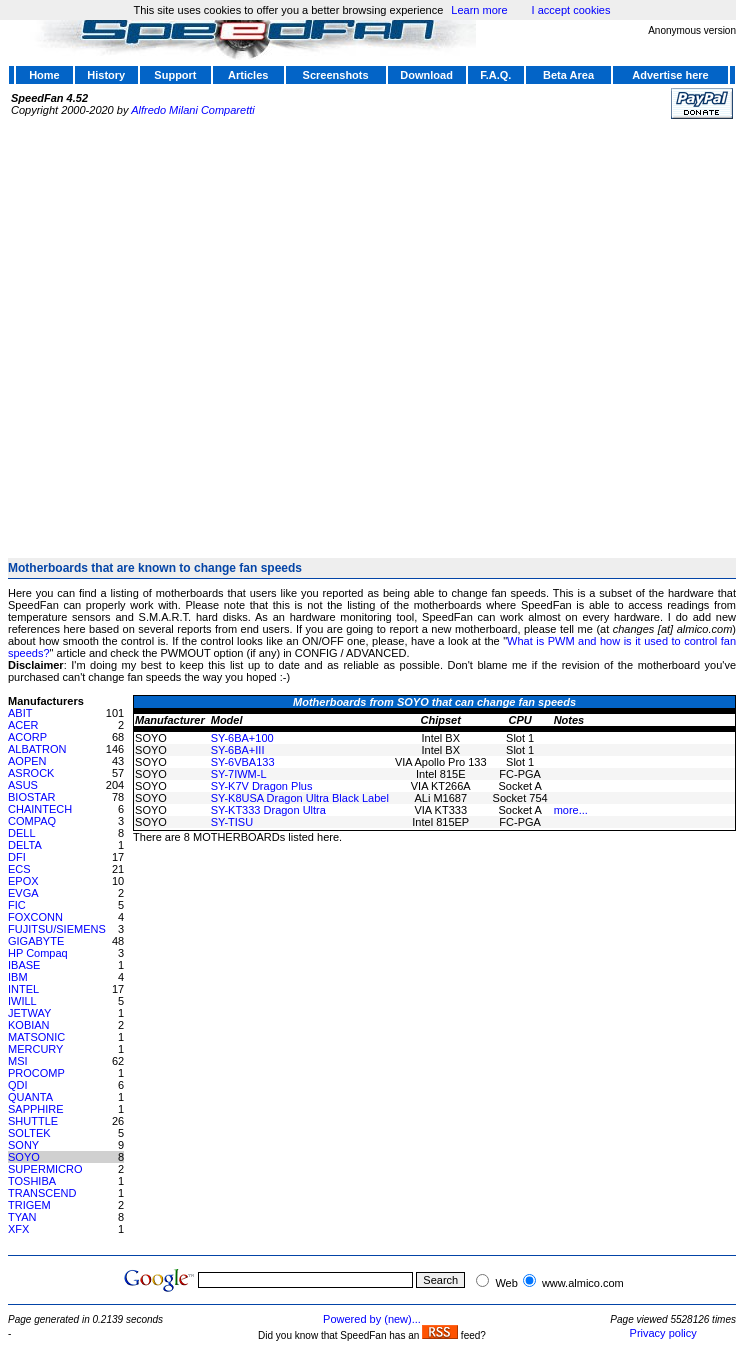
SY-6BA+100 (242, 738)
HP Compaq (38, 953)
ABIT (20, 713)
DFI (17, 857)
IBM (18, 977)
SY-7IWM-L (239, 774)
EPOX (23, 881)
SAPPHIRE (36, 1109)
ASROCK (31, 773)
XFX (18, 1229)
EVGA (23, 893)
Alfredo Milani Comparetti (193, 110)
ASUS (23, 785)
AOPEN (27, 761)
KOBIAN (29, 1025)
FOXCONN (35, 917)
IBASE (24, 965)
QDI (18, 1085)
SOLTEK (29, 1133)
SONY (23, 1145)
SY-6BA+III (238, 750)
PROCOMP (36, 1073)
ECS (19, 869)
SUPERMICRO (45, 1169)
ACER (23, 725)
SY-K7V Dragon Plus (262, 786)
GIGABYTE (36, 941)
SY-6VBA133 (243, 762)
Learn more (479, 10)
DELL (22, 833)
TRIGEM (29, 1205)
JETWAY (29, 1013)
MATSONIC (36, 1037)
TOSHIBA (32, 1181)
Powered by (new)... (372, 1319)
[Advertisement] (208, 330)
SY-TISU (232, 822)
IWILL (22, 1001)
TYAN (22, 1217)
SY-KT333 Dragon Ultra (268, 810)
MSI (18, 1061)
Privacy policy (663, 1333)
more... (571, 810)
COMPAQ (32, 821)
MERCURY (35, 1049)
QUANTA (30, 1097)
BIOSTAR (31, 797)
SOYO (24, 1157)
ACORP (27, 737)
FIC (17, 905)
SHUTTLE (33, 1121)
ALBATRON (37, 749)
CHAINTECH (40, 809)
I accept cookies (571, 10)
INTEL (23, 989)
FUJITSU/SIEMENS (57, 929)
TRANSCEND (42, 1193)
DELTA (25, 845)
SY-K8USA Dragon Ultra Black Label (300, 798)
